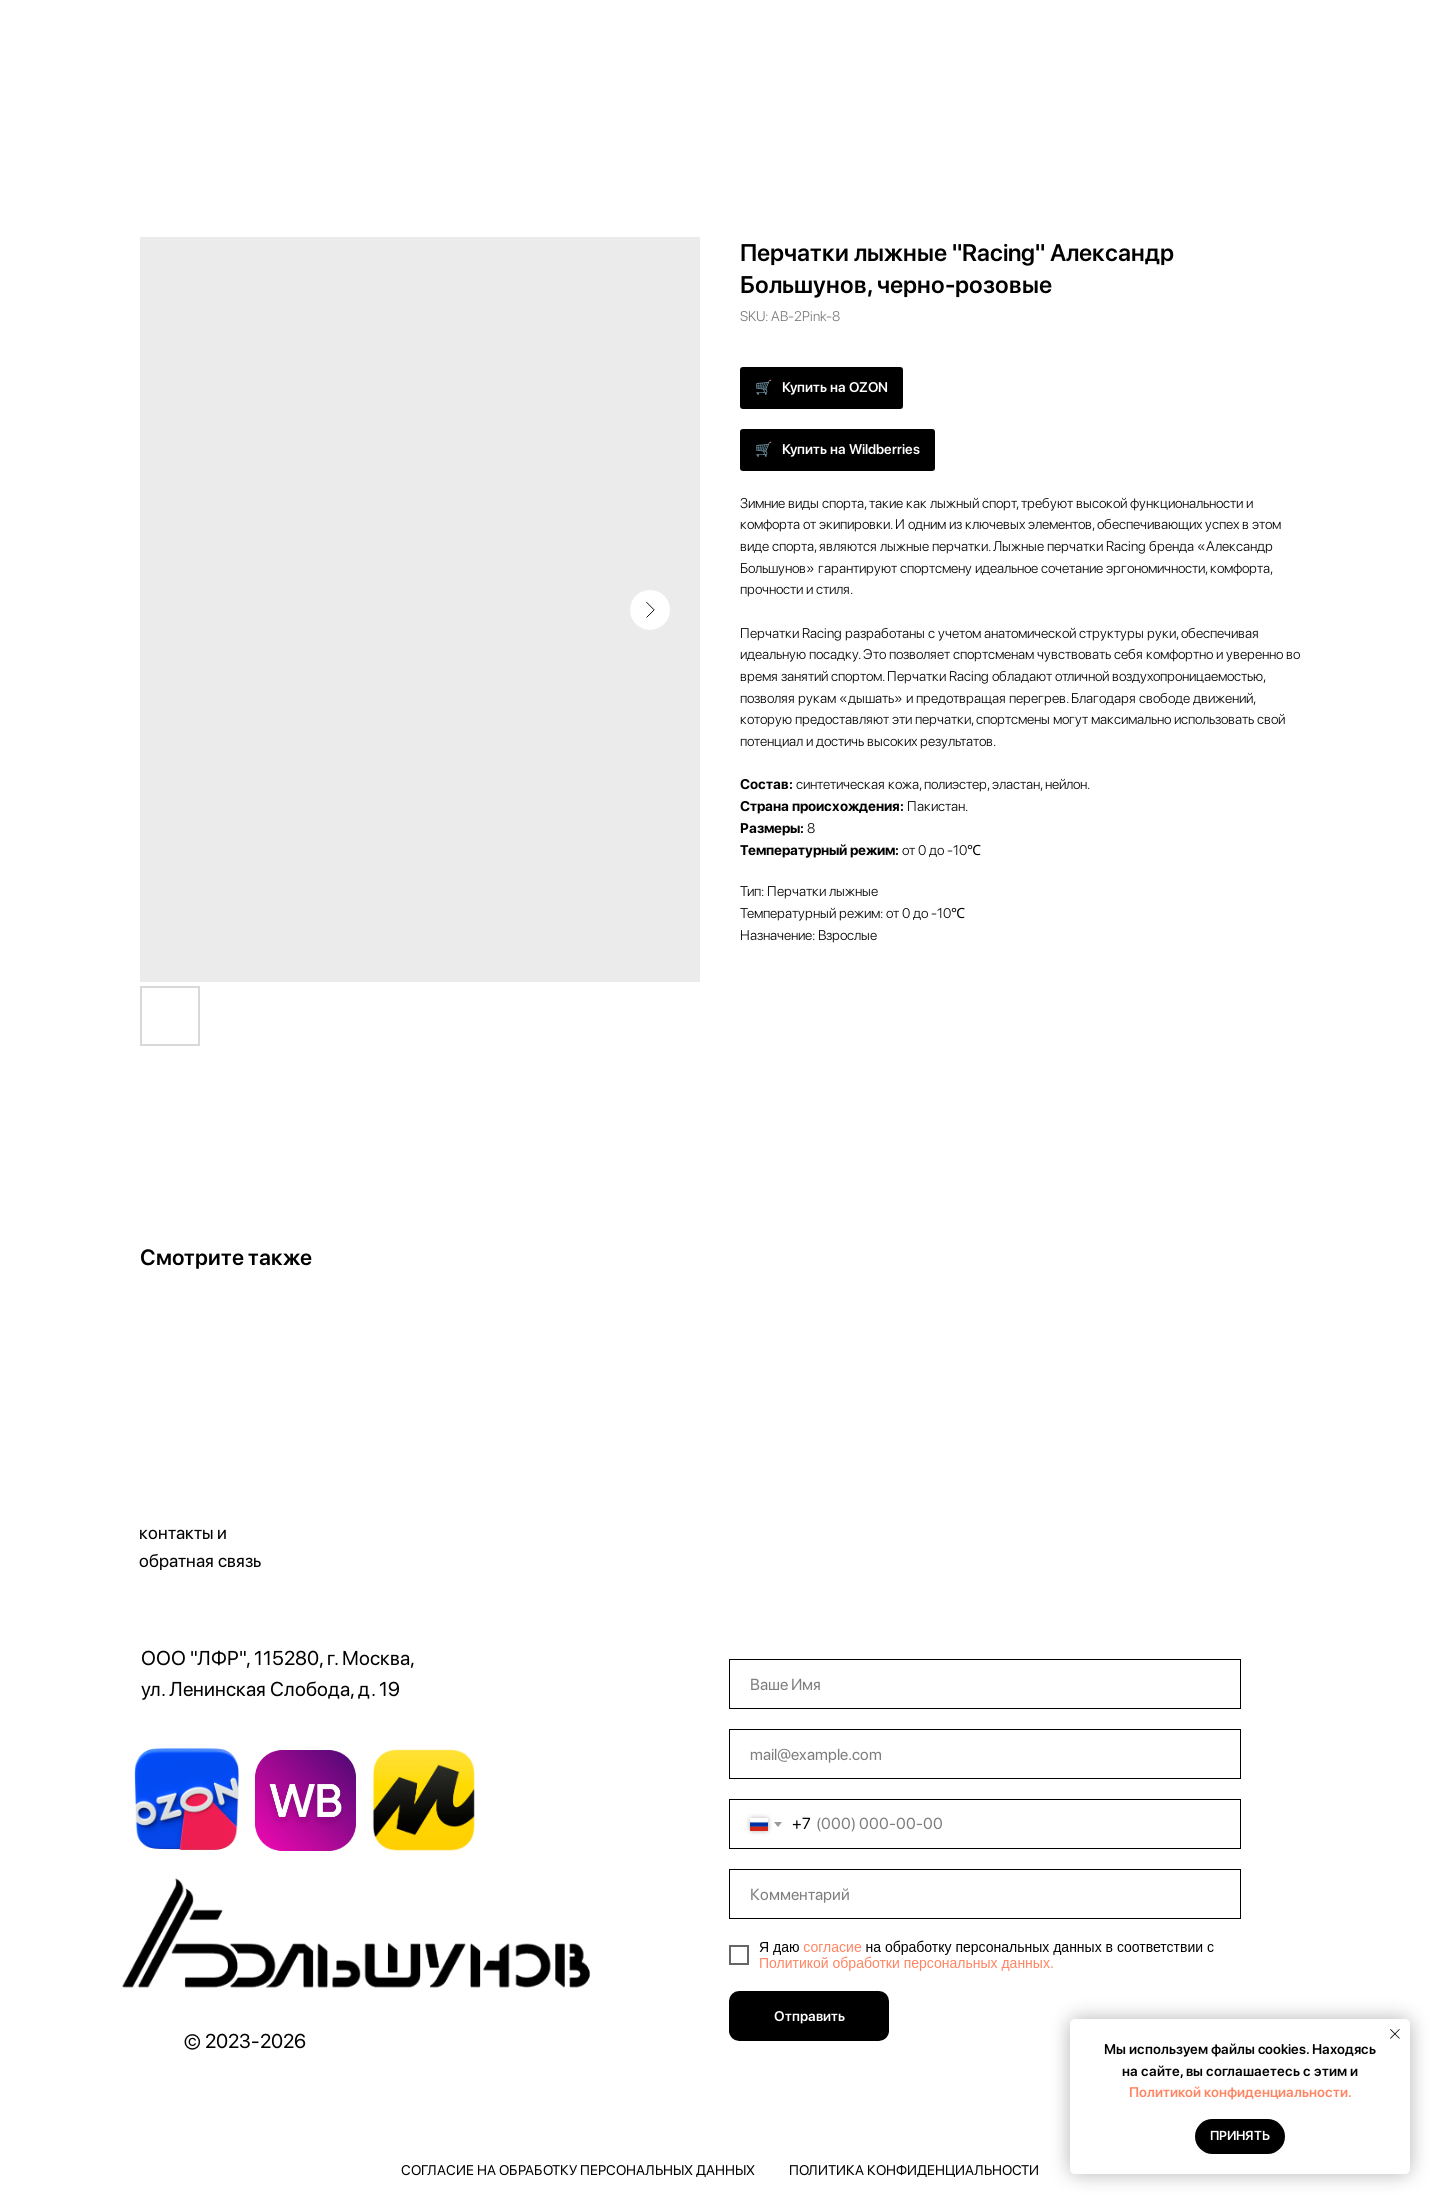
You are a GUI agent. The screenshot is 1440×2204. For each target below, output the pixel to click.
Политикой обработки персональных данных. (906, 1963)
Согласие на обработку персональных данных (578, 2170)
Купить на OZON (835, 387)
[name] (985, 1684)
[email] (985, 1754)
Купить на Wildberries (851, 449)
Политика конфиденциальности (914, 2170)
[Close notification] (1395, 2034)
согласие (832, 1947)
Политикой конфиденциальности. (1240, 2092)
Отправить (809, 2016)
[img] (362, 1941)
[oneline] (985, 1894)
